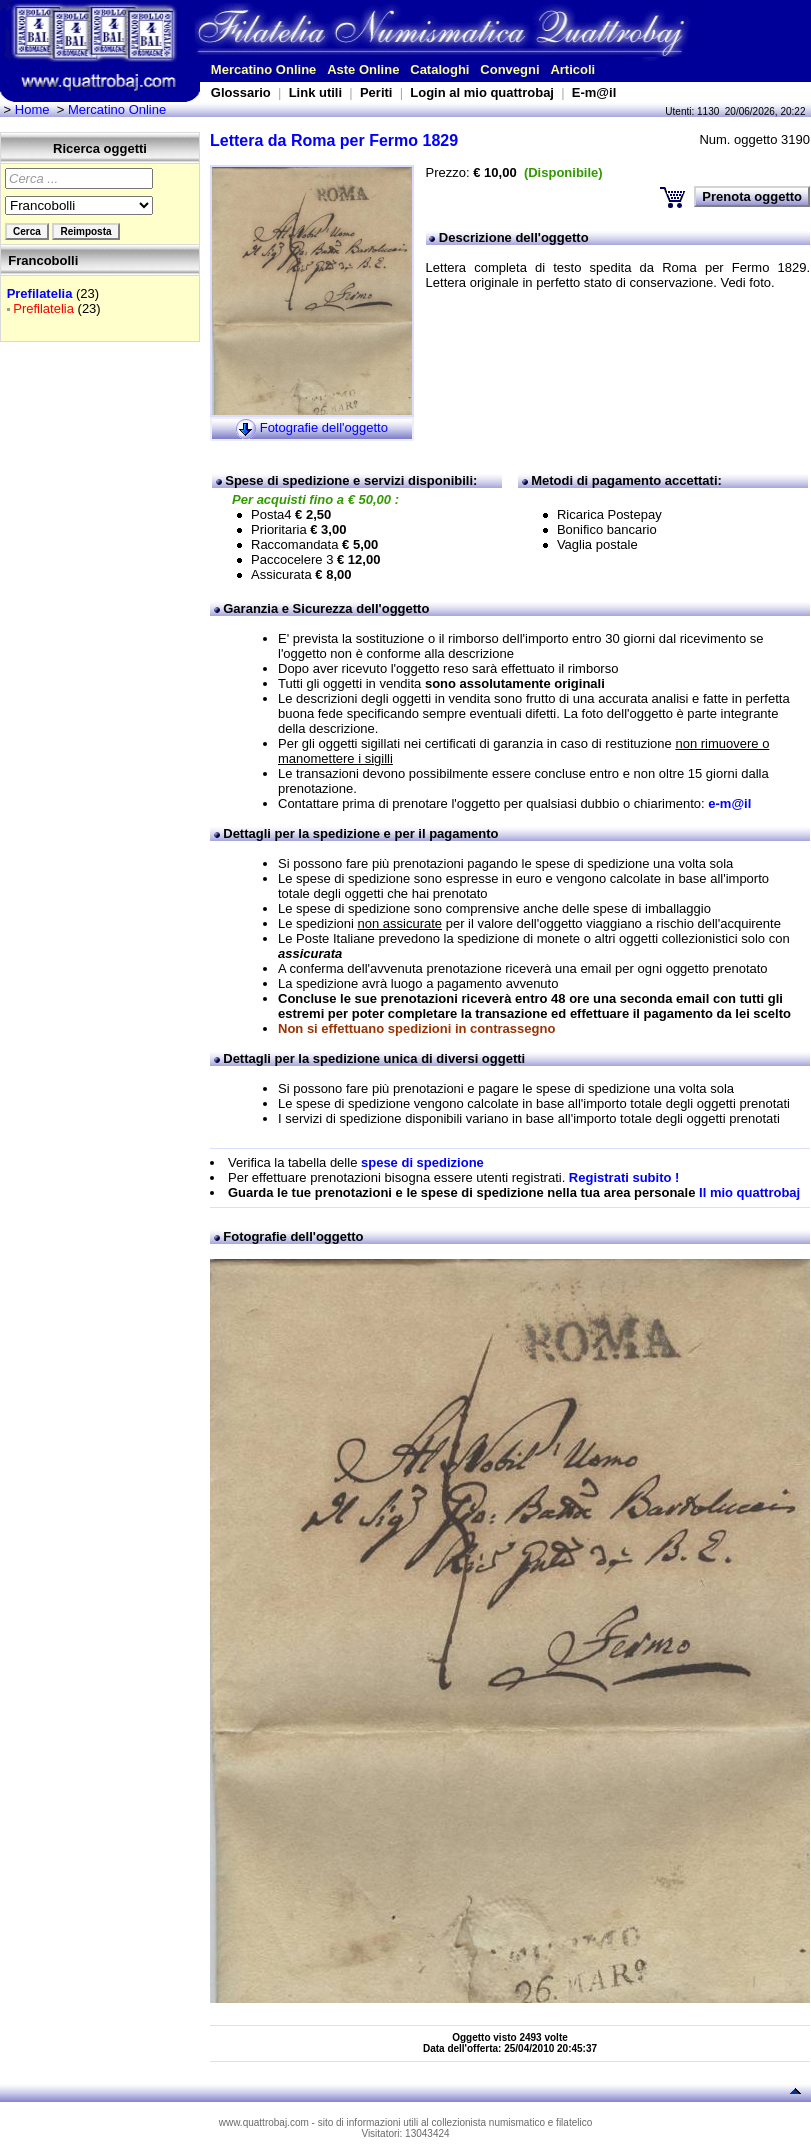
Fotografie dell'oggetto (324, 427)
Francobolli (43, 260)
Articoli (572, 69)
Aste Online (363, 69)
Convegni (509, 69)
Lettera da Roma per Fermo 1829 (334, 140)
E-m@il (594, 92)
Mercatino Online (263, 69)
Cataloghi (439, 69)
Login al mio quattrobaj (482, 92)
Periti (376, 92)
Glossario (241, 92)
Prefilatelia (40, 293)
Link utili (315, 92)
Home (32, 109)
